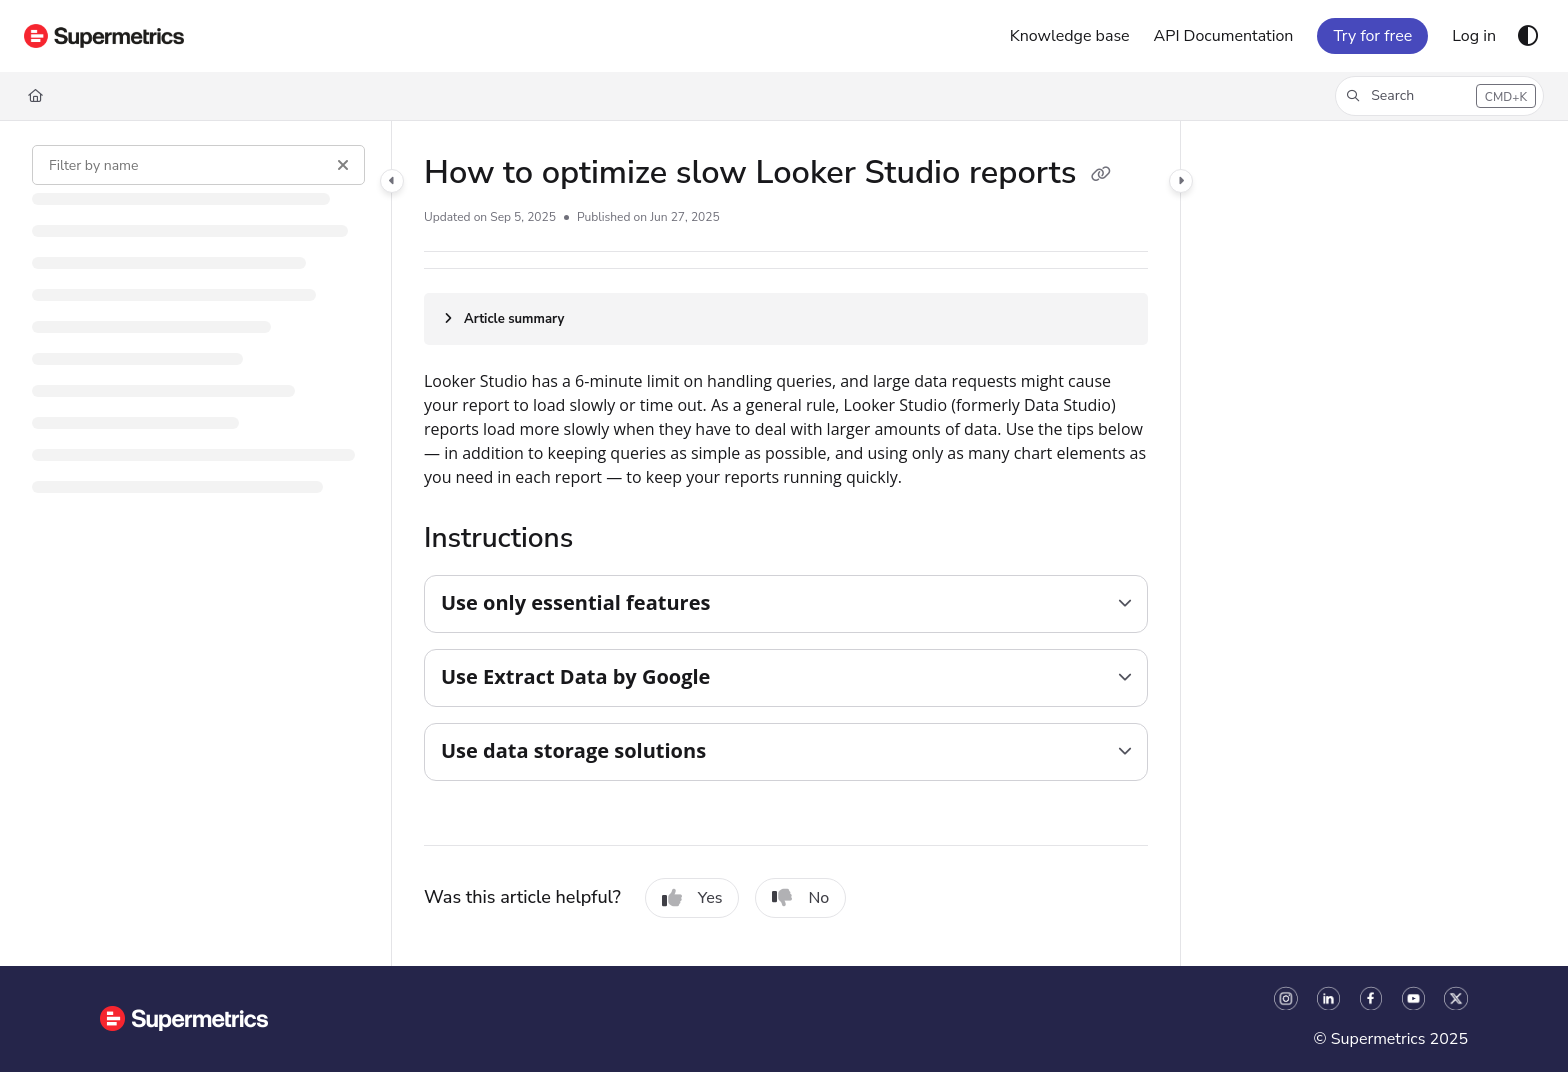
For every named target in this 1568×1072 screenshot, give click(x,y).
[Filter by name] (198, 165)
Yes (692, 898)
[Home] (35, 96)
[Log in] (1474, 36)
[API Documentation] (1224, 36)
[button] (1439, 96)
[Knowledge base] (1070, 36)
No (800, 898)
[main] (786, 543)
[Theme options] (1528, 36)
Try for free (1372, 36)
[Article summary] (786, 319)
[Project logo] (104, 36)
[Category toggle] (392, 181)
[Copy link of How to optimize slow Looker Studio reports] (1101, 175)
